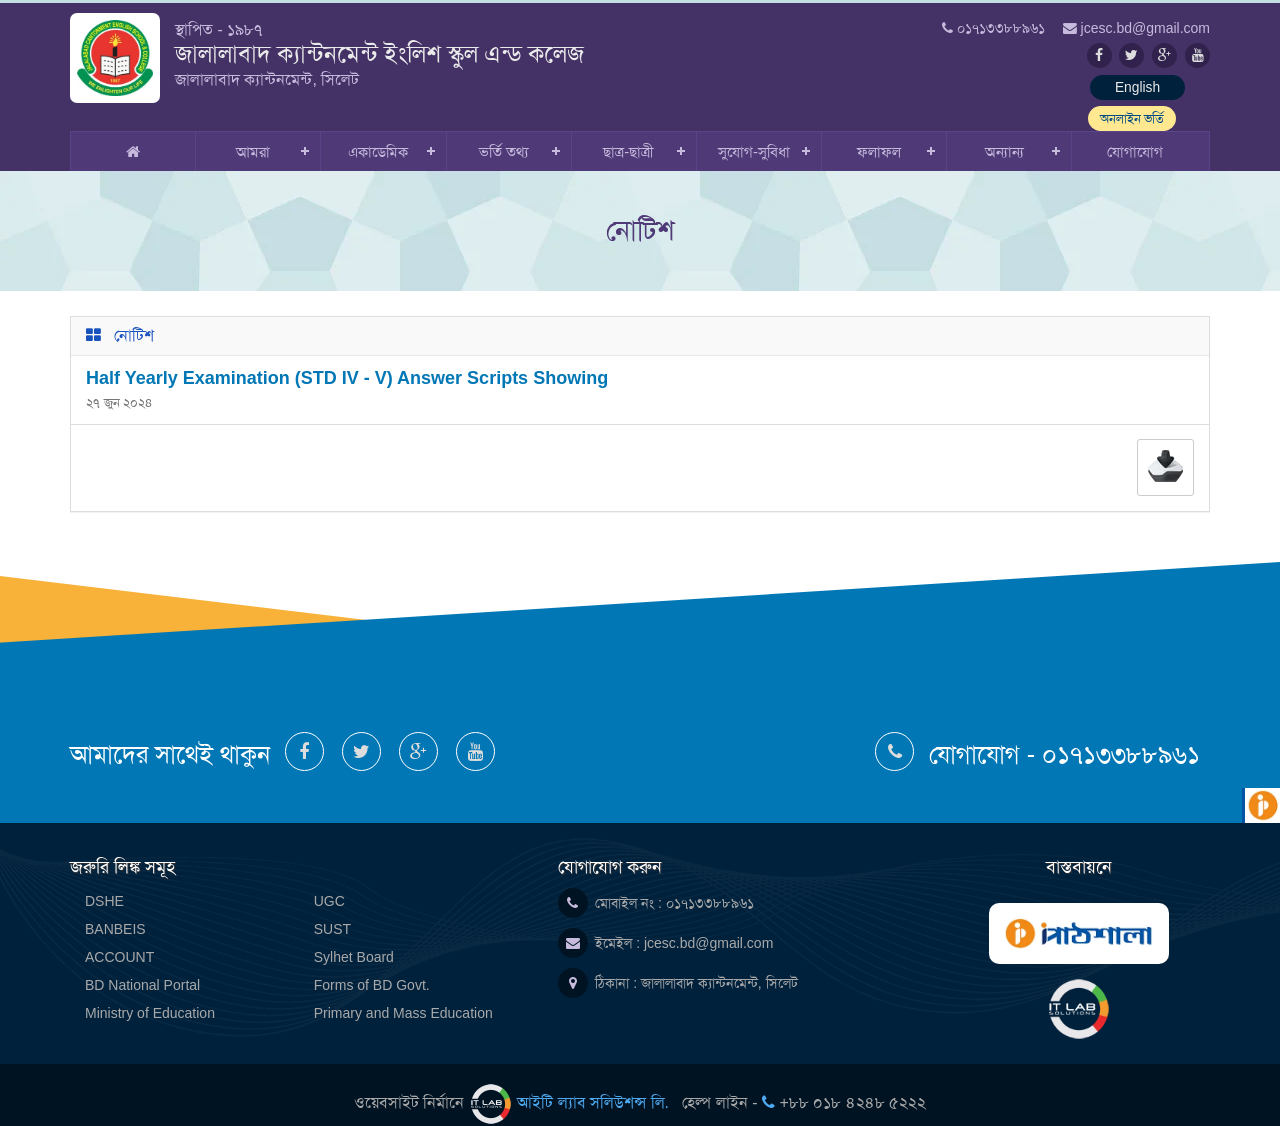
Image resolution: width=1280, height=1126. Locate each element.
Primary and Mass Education (403, 995)
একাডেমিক (378, 133)
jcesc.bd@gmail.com (708, 925)
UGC (329, 883)
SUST (332, 911)
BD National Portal (142, 967)
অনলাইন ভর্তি (1160, 88)
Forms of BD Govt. (372, 967)
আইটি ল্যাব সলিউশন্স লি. (572, 1084)
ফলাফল (879, 133)
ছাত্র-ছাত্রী (628, 133)
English (1045, 88)
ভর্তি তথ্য (503, 133)
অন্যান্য (1004, 133)
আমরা (253, 133)
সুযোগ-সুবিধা (754, 133)
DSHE (104, 883)
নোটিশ (134, 317)
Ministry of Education (150, 995)
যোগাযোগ (1135, 133)
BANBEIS (115, 911)
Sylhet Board (354, 939)
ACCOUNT (119, 939)
